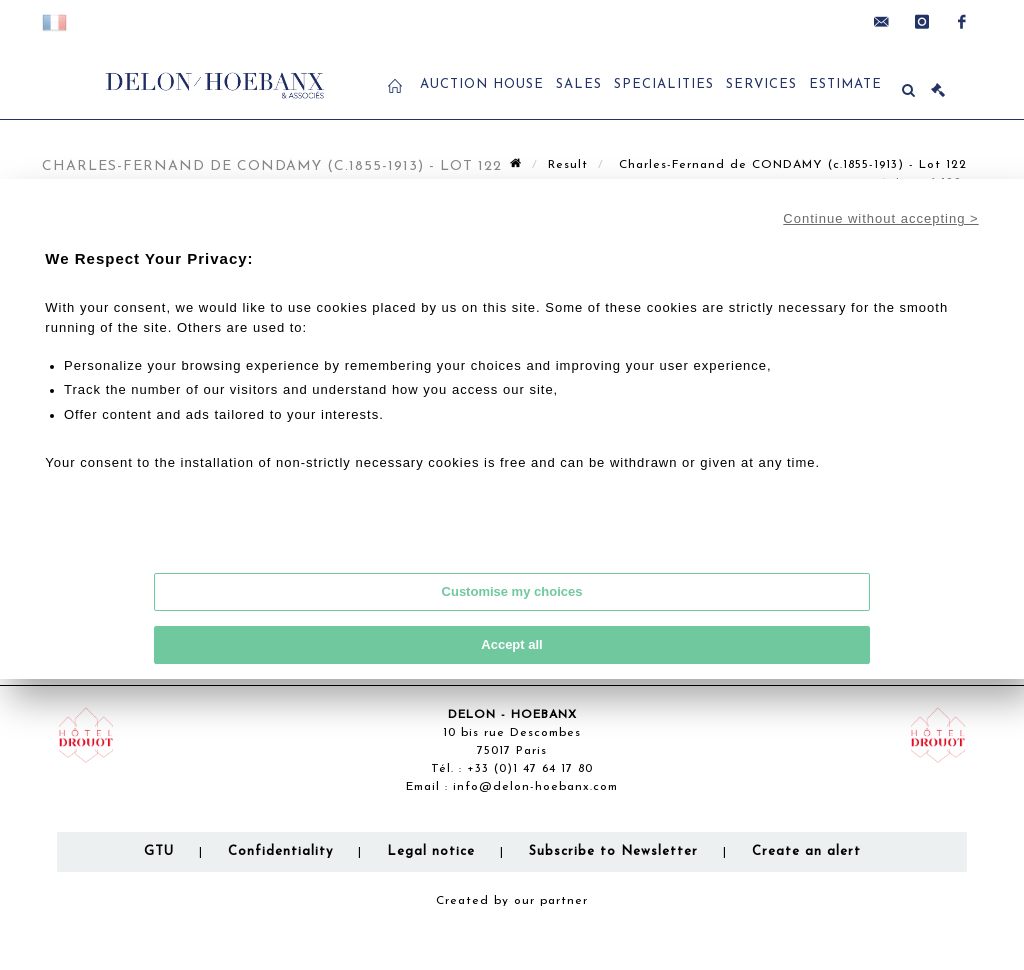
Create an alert (806, 851)
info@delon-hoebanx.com (535, 787)
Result (568, 165)
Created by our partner (512, 901)
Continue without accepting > (880, 218)
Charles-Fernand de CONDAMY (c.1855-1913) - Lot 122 (790, 165)
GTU (159, 851)
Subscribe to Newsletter (613, 851)
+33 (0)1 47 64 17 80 (530, 769)
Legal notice (431, 851)
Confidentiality (280, 851)
